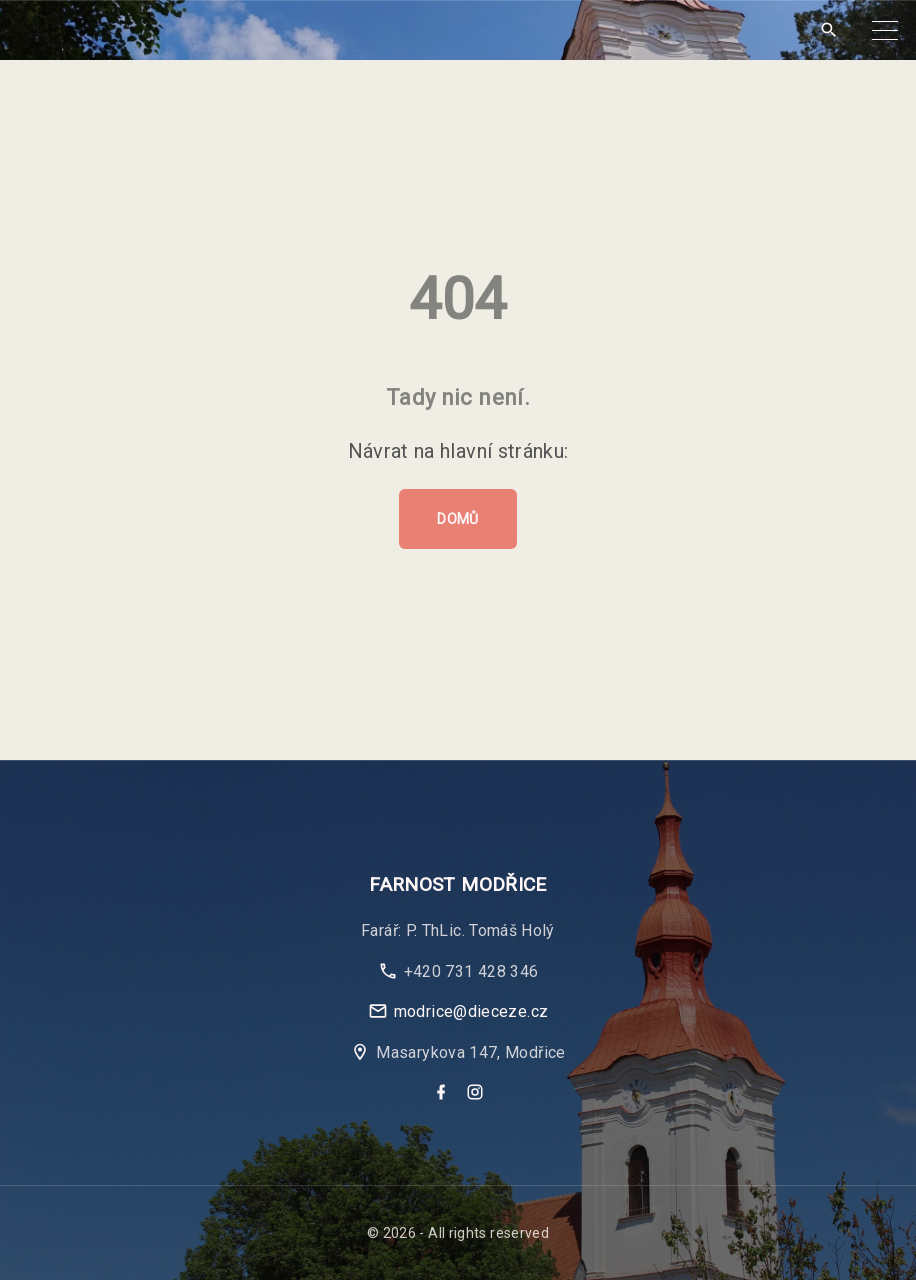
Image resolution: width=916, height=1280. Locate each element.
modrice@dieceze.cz (471, 1011)
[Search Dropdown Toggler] (828, 30)
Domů (457, 519)
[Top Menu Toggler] (885, 30)
